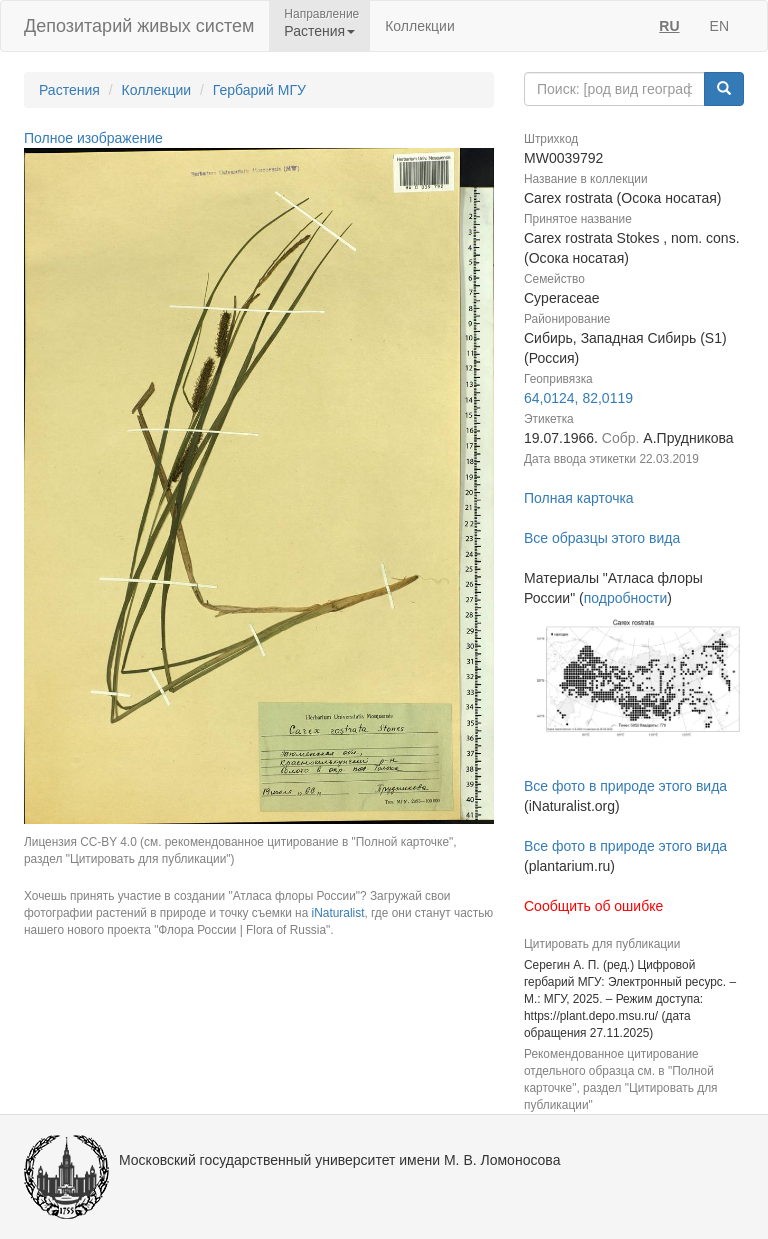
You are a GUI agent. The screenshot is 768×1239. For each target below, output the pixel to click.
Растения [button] (319, 31)
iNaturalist (338, 913)
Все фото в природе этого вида (625, 786)
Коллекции (420, 26)
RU (669, 26)
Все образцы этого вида (602, 538)
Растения (69, 90)
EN (719, 26)
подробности (626, 598)
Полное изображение (93, 138)
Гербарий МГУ (259, 90)
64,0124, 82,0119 (578, 398)
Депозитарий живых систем (139, 26)
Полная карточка (579, 498)
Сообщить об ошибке (593, 906)
